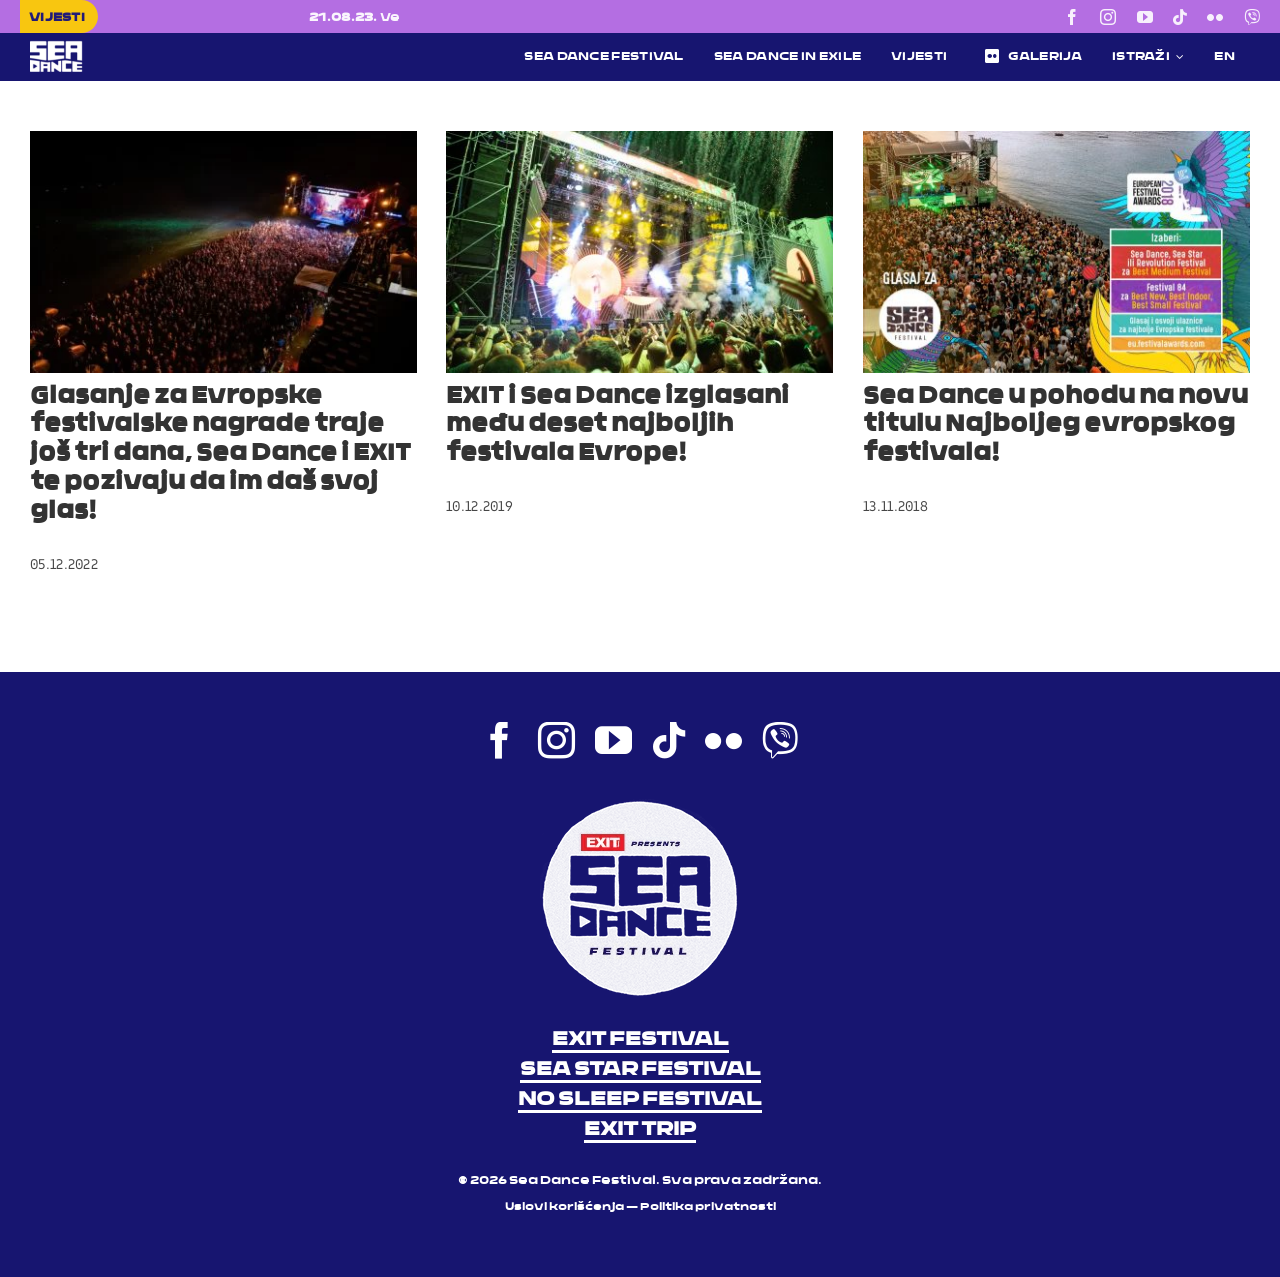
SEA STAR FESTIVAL (640, 1070)
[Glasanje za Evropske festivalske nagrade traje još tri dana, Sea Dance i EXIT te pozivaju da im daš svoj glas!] (223, 252)
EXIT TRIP (640, 1130)
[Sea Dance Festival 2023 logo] (164, 48)
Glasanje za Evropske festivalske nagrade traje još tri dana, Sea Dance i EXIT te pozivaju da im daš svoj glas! (220, 454)
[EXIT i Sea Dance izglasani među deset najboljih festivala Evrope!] (639, 252)
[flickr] (1215, 17)
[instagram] (1108, 17)
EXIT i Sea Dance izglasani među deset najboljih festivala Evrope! (617, 426)
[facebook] (1072, 17)
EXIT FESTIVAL (640, 1040)
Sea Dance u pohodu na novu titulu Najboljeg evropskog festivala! (1055, 426)
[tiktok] (1180, 17)
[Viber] (1252, 17)
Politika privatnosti (708, 1207)
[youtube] (1145, 17)
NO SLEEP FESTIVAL (640, 1100)
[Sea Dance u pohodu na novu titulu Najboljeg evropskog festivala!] (1056, 252)
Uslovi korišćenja (564, 1207)
